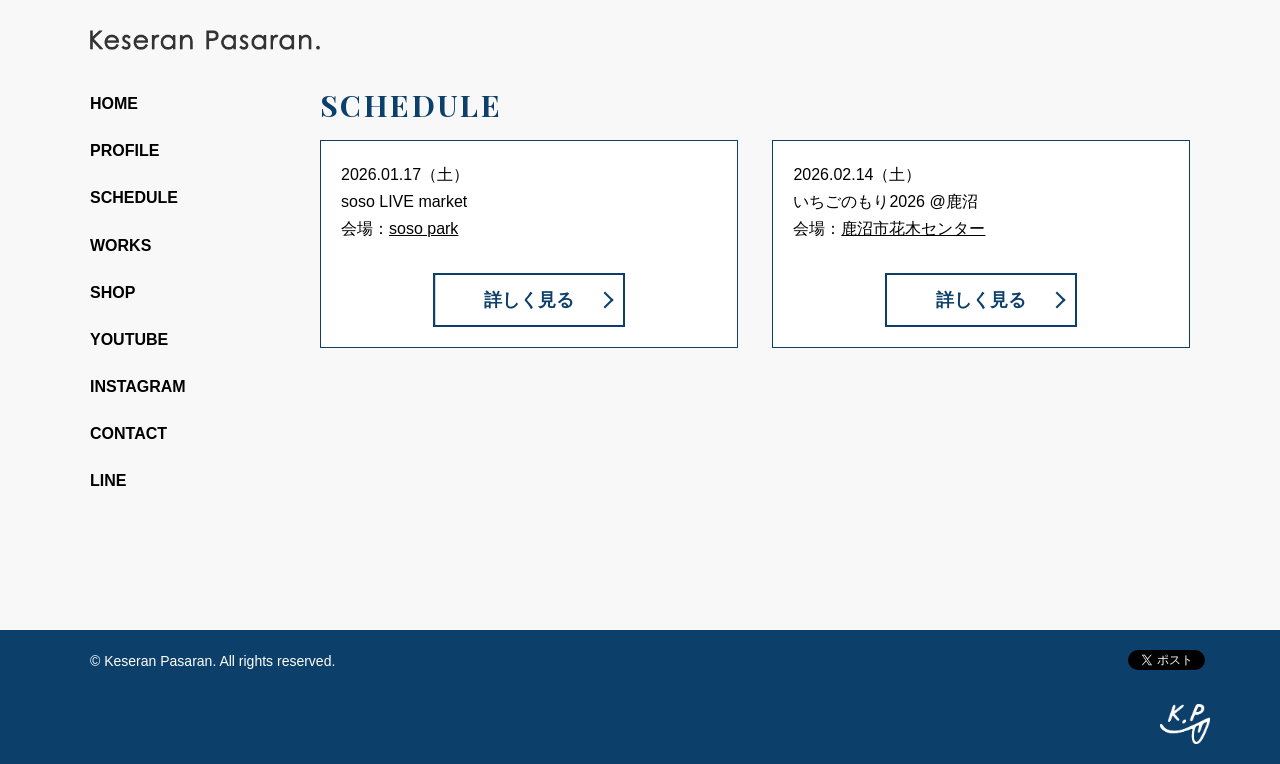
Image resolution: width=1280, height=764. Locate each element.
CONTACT (128, 433)
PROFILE (124, 150)
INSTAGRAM (138, 386)
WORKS (120, 245)
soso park (423, 228)
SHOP (112, 292)
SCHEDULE (134, 197)
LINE (108, 480)
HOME (114, 103)
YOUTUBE (129, 339)
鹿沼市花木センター (913, 228)
